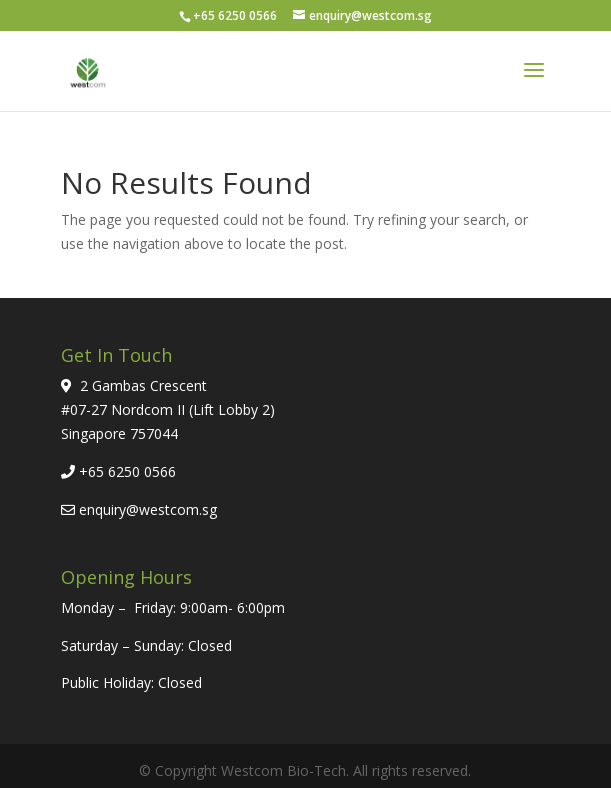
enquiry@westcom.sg (148, 509)
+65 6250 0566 (127, 471)
